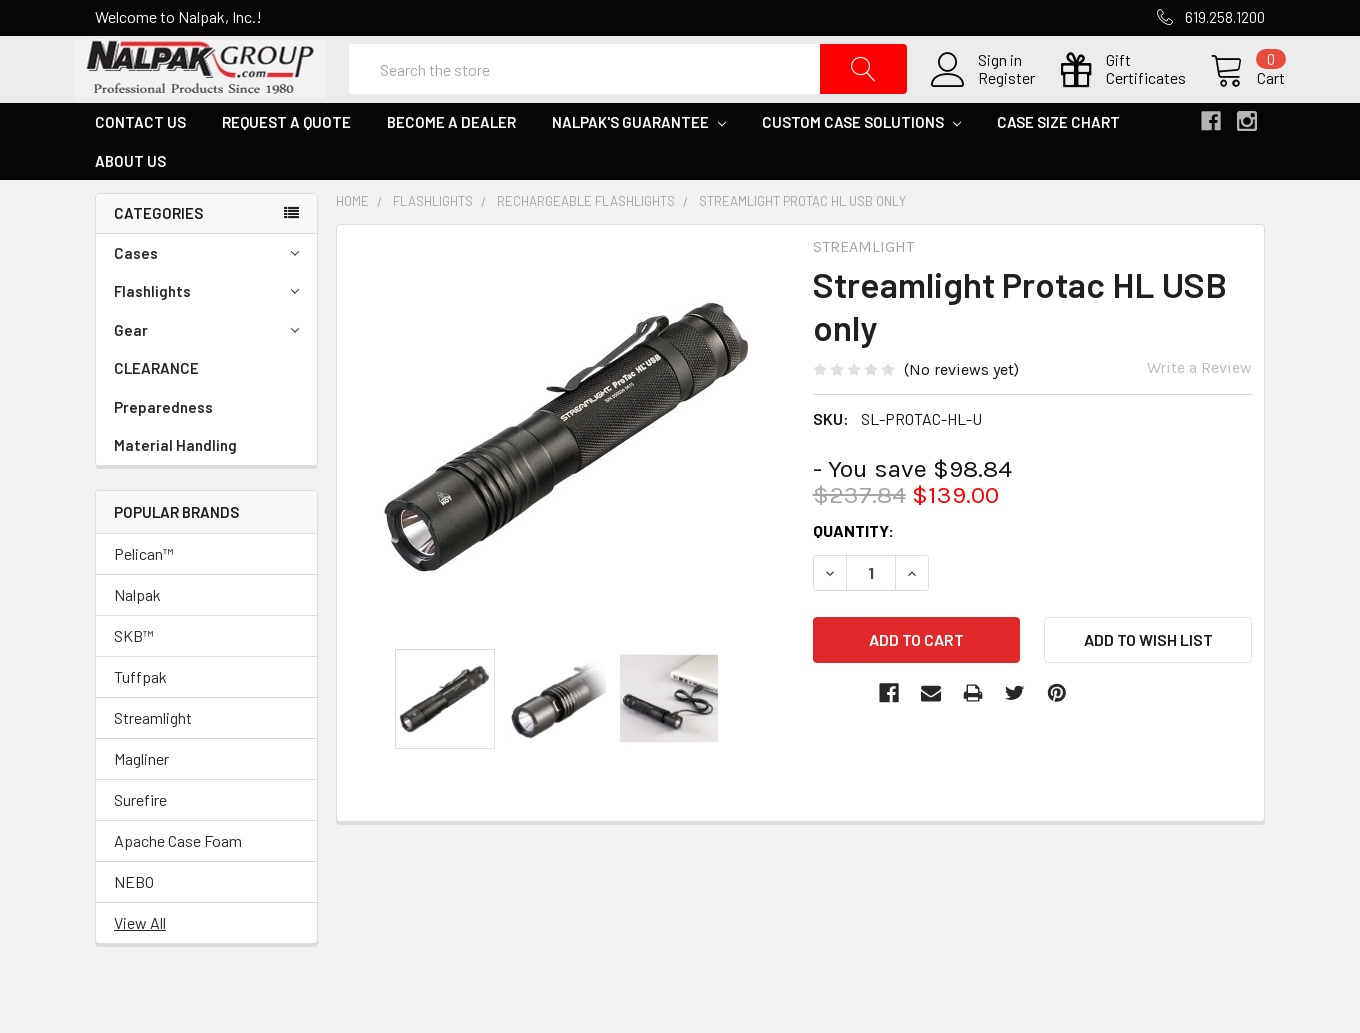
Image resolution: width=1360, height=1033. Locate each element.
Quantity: (853, 571)
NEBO (134, 922)
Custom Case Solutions (861, 163)
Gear (206, 370)
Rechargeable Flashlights (586, 242)
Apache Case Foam (178, 881)
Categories (158, 254)
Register (986, 99)
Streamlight (153, 758)
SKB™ (134, 676)
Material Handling (175, 486)
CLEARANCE (156, 409)
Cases (206, 293)
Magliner (141, 799)
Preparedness (163, 447)
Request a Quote (286, 163)
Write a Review (1199, 408)
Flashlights (206, 332)
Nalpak (137, 635)
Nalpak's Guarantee (639, 163)
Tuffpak (140, 717)
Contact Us (140, 163)
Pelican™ (144, 594)
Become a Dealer (451, 163)
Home (352, 242)
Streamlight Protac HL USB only (802, 242)
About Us (130, 201)
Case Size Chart (1058, 163)
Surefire (140, 840)
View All (140, 963)
